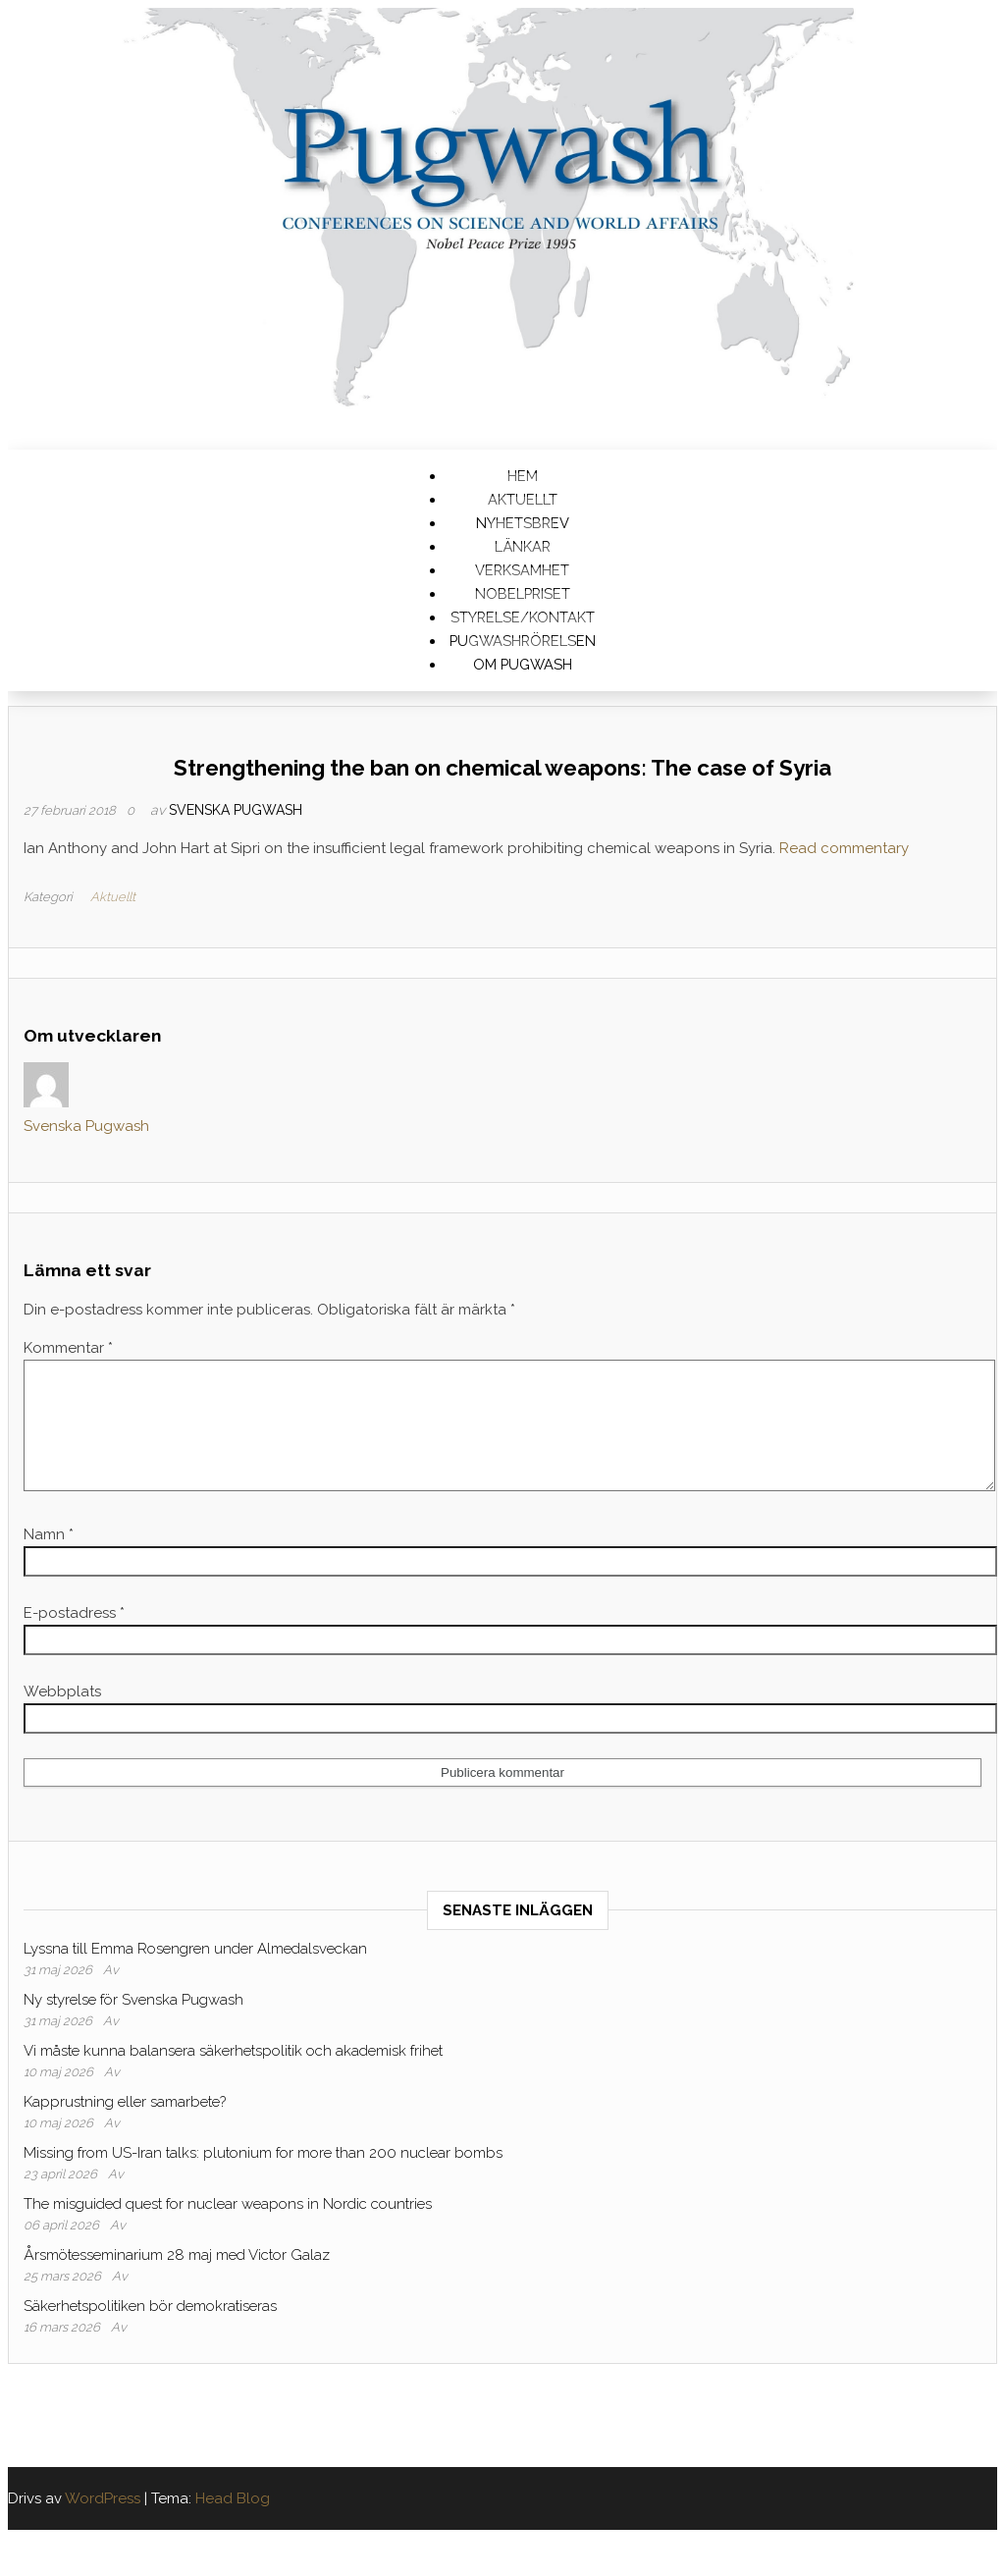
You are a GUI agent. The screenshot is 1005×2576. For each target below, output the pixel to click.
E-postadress (74, 1636)
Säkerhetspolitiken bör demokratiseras (150, 2329)
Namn (49, 1558)
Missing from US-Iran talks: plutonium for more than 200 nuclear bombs (263, 2176)
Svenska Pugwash (235, 810)
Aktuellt (112, 896)
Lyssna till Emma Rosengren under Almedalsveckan (195, 1972)
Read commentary (844, 848)
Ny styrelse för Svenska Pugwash (133, 2023)
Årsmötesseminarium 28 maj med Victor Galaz (177, 2278)
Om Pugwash (522, 664)
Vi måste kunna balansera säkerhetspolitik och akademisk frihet (233, 2074)
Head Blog (232, 2522)
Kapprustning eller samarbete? (125, 2125)
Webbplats (62, 1715)
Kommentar (68, 1348)
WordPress (102, 2522)
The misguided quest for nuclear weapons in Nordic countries (228, 2227)
